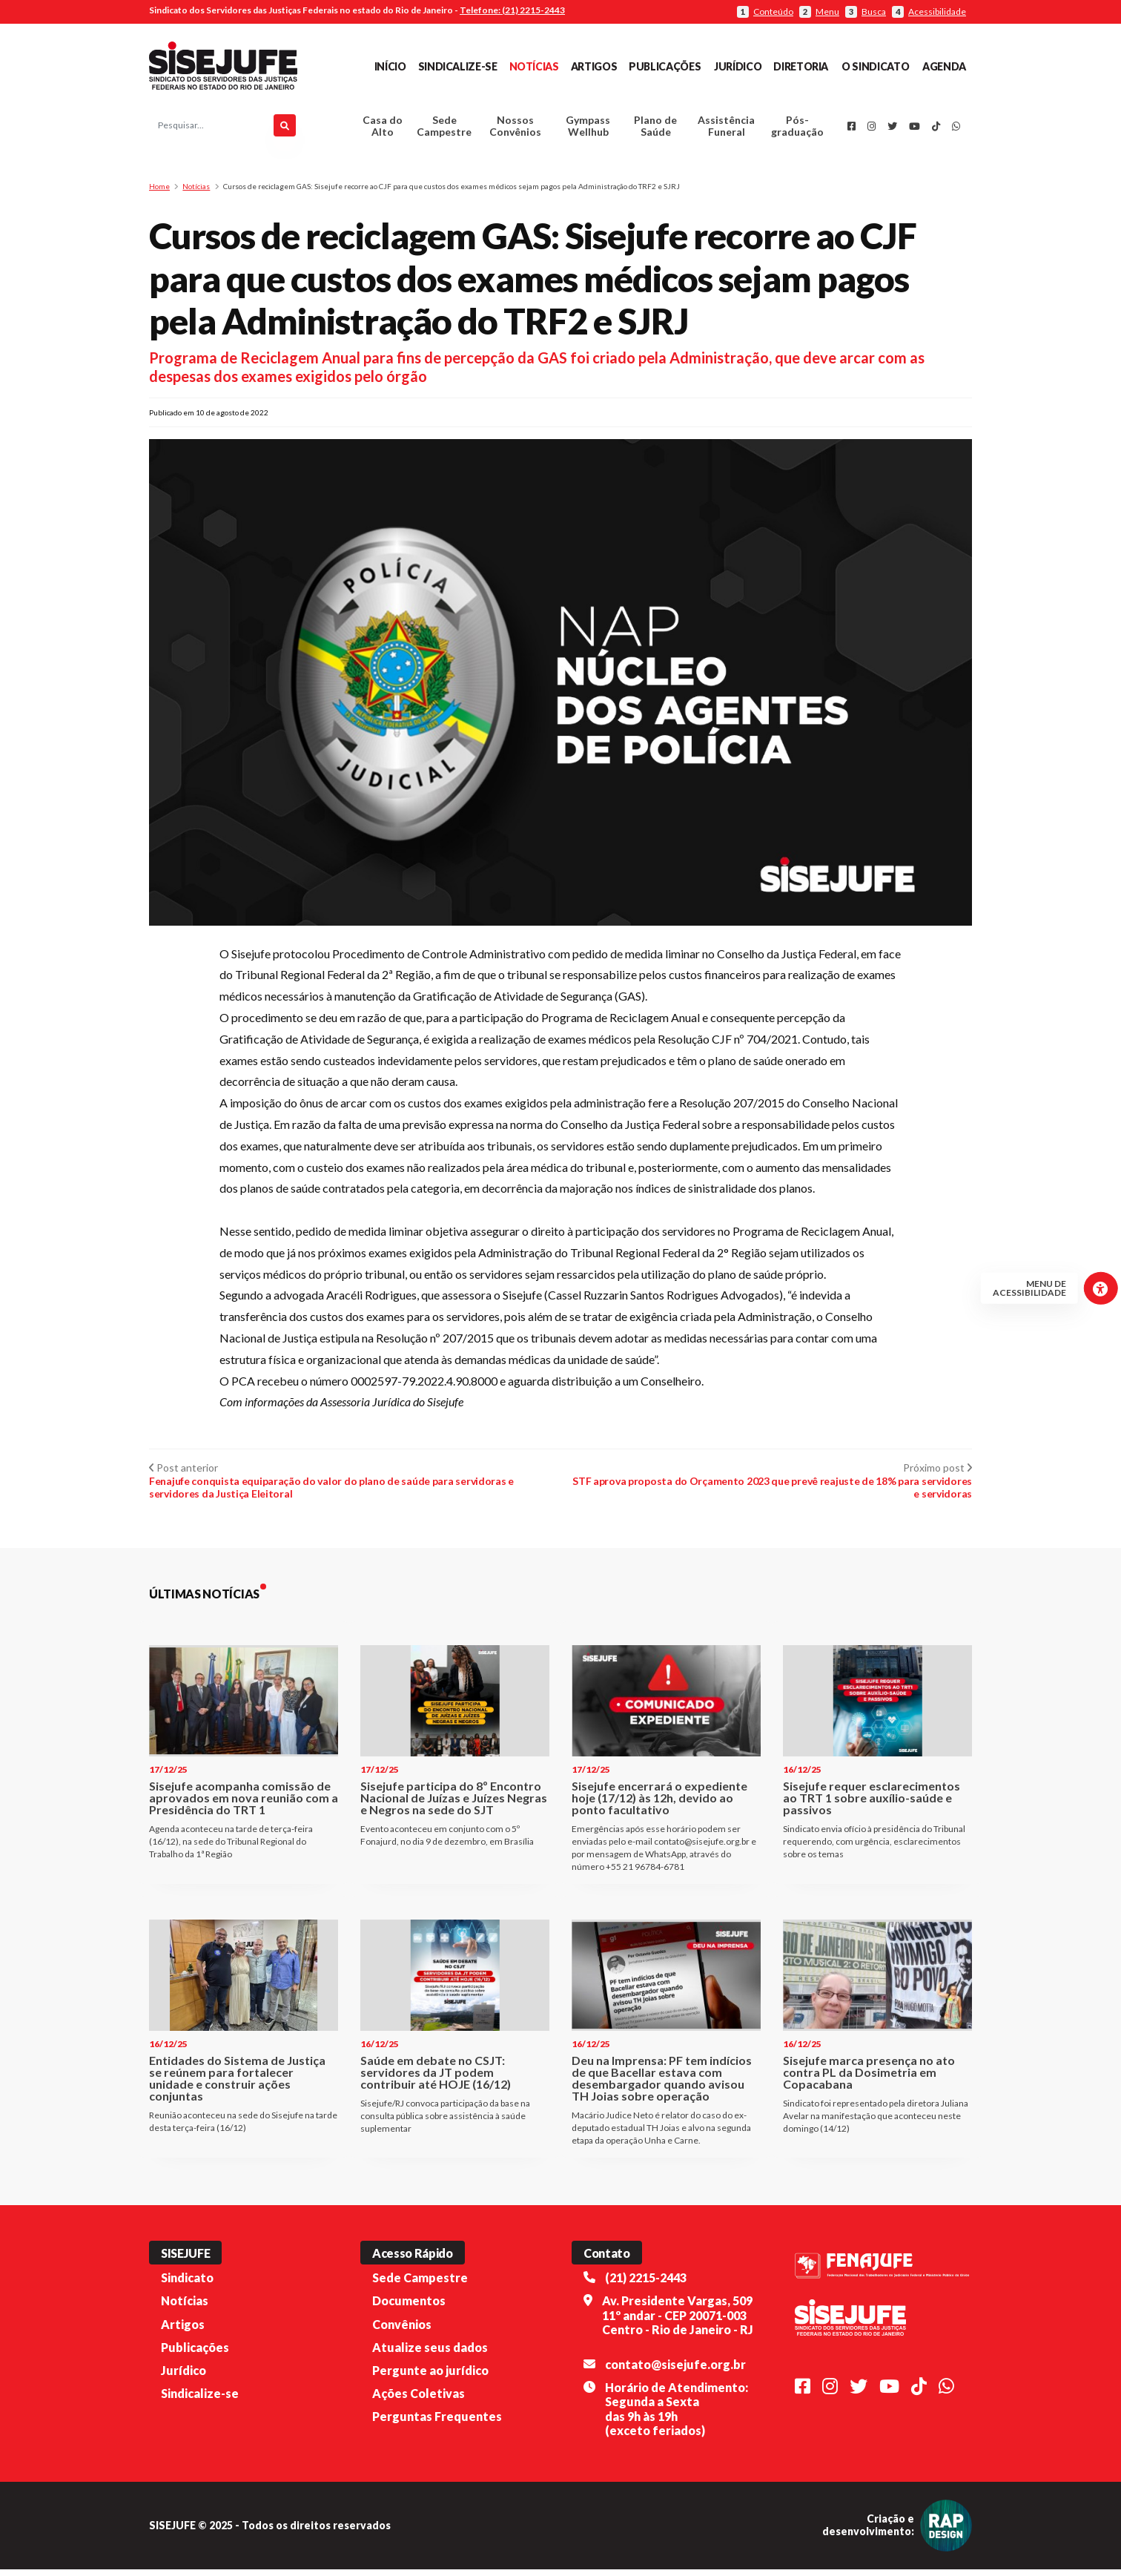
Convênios (401, 2330)
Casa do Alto (383, 129)
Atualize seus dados (430, 2354)
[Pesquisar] (285, 129)
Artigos (594, 66)
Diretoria (800, 66)
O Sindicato (875, 66)
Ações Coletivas (418, 2400)
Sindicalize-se (457, 66)
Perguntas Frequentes (437, 2423)
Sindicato (187, 2284)
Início (390, 66)
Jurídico (737, 66)
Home (159, 192)
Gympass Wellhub (588, 129)
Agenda (944, 66)
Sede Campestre (444, 129)
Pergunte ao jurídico (430, 2377)
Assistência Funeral (726, 129)
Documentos (409, 2307)
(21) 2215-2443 (646, 2284)
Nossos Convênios (515, 129)
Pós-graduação (797, 129)
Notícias (534, 66)
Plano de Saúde (655, 129)
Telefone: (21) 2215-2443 (512, 10)
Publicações (665, 66)
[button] (560, 1217)
